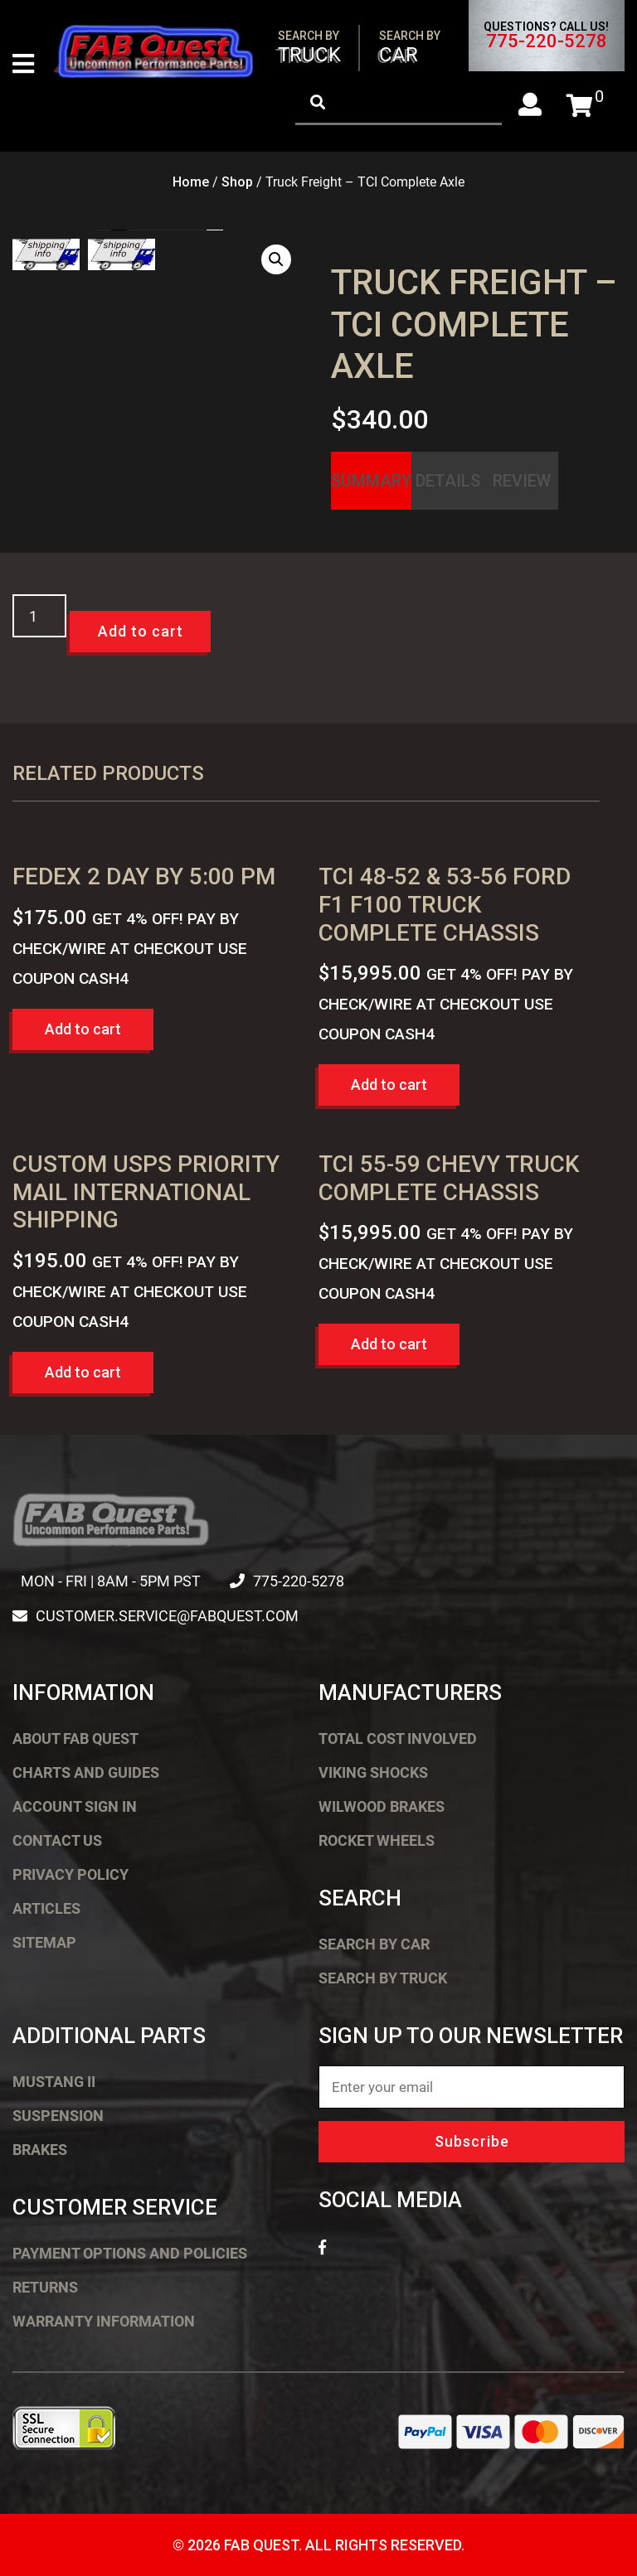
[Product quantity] (39, 615)
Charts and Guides (85, 1772)
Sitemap (44, 1942)
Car (409, 47)
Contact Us (57, 1840)
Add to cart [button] (83, 1029)
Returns (45, 2287)
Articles (46, 1908)
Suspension (58, 2115)
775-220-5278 (546, 41)
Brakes (39, 2149)
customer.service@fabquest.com (167, 1616)
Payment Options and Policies (129, 2253)
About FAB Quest (75, 1738)
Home (191, 182)
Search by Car (374, 1944)
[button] (276, 259)
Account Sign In (74, 1806)
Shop (237, 182)
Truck (309, 47)
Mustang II (53, 2081)
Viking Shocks (373, 1772)
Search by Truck (382, 1978)
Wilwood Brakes (381, 1806)
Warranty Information (103, 2321)
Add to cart (140, 631)
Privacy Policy (70, 1874)
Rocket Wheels (376, 1840)
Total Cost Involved (397, 1738)
